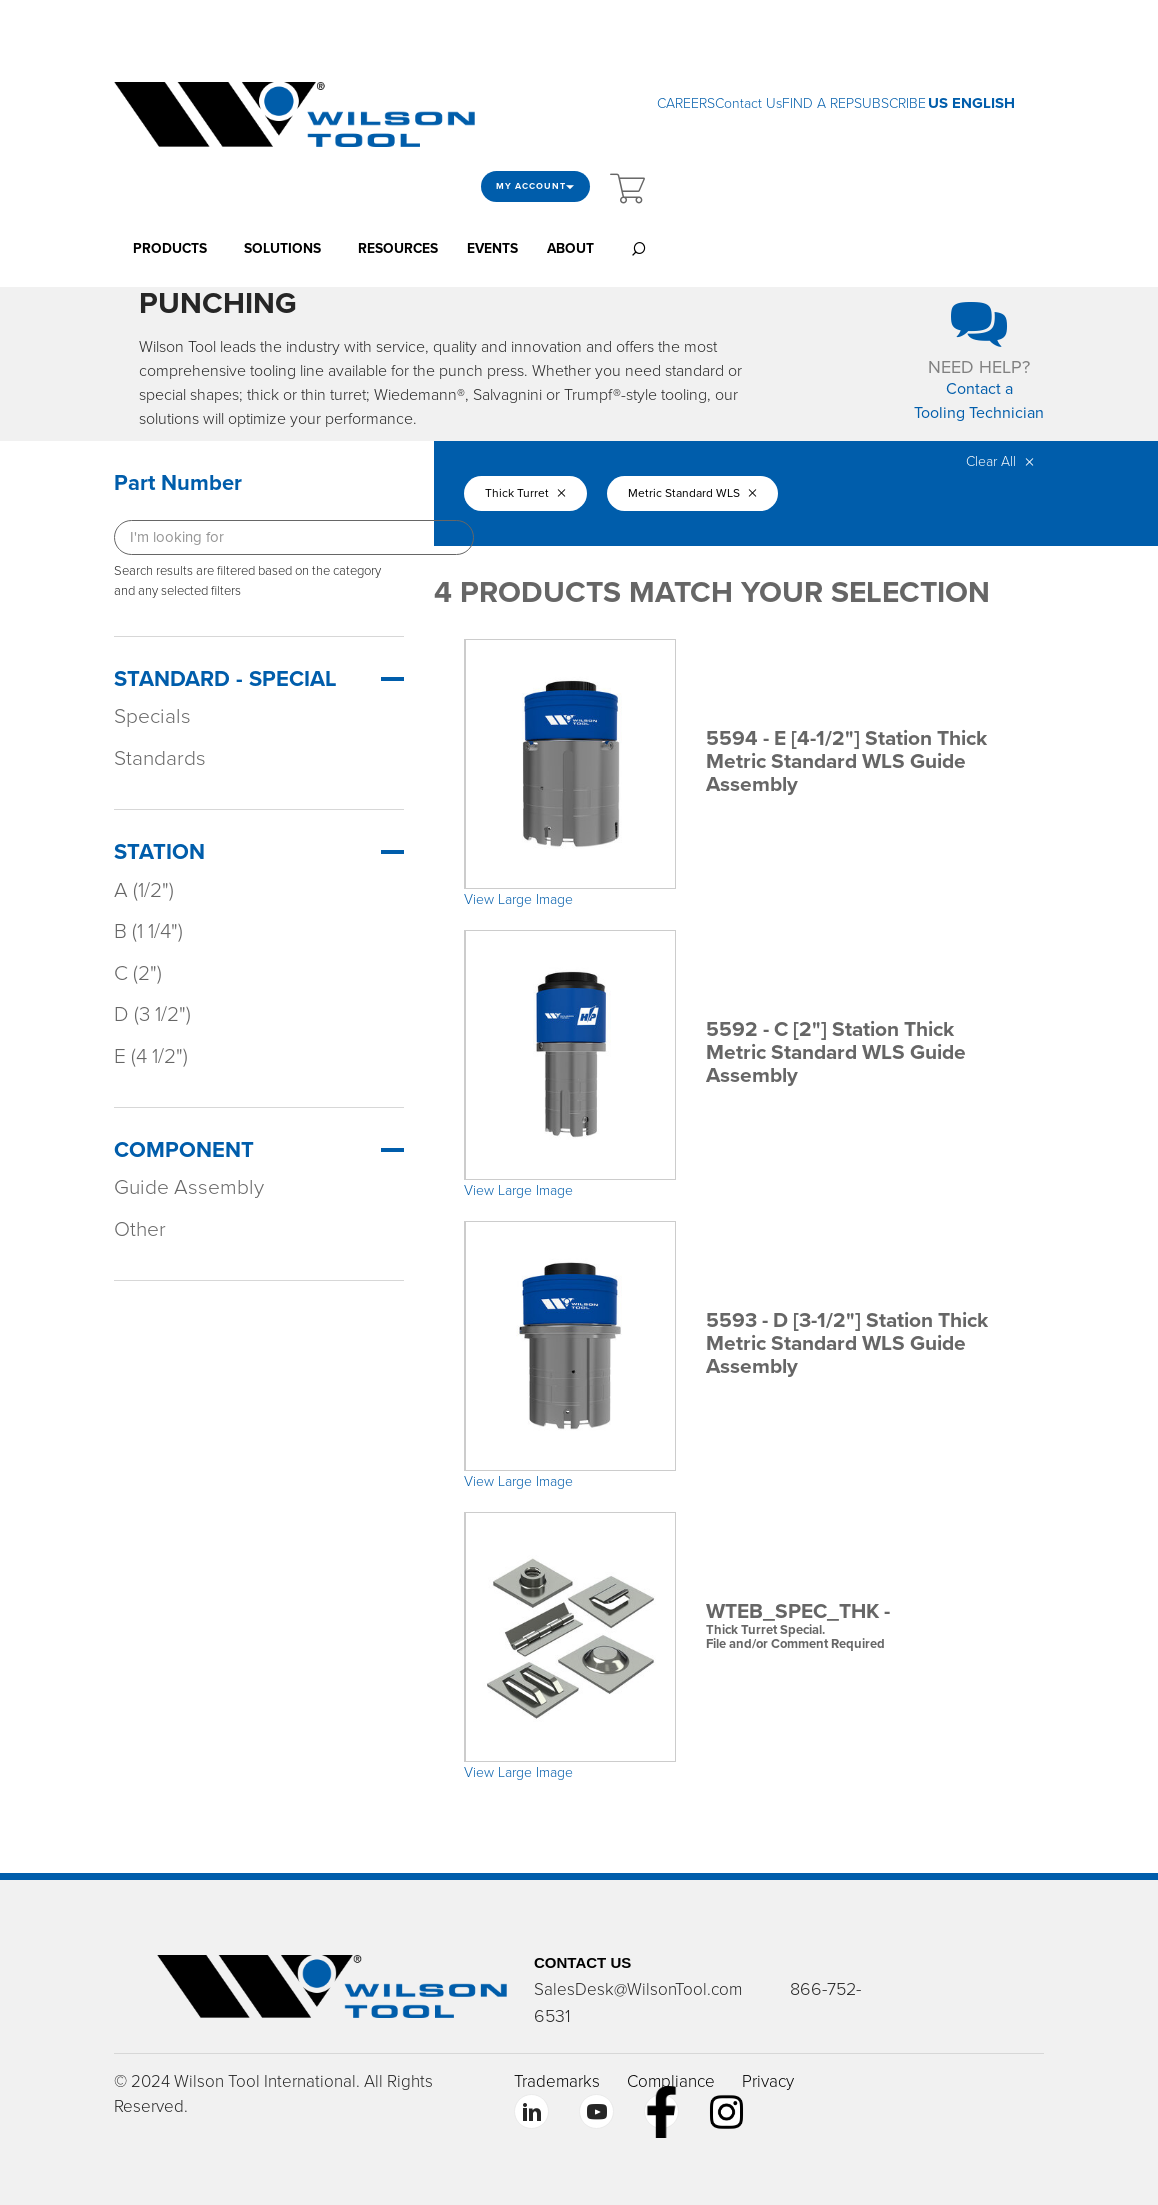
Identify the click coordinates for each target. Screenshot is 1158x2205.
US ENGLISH (971, 103)
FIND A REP (818, 103)
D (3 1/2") (152, 1014)
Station (159, 852)
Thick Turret (525, 493)
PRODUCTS (170, 248)
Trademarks (557, 2081)
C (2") (138, 973)
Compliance (671, 2081)
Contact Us (748, 103)
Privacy (768, 2081)
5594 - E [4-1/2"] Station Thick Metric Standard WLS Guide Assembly (846, 761)
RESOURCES (398, 248)
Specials (152, 716)
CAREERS (686, 103)
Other (140, 1229)
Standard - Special (225, 679)
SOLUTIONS (282, 248)
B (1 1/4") (148, 931)
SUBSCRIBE (890, 103)
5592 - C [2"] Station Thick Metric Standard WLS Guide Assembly (836, 1052)
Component (184, 1150)
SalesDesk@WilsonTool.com (638, 1989)
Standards (160, 758)
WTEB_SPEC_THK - (860, 1625)
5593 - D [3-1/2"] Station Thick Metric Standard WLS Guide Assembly (847, 1343)
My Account (535, 186)
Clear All (1000, 461)
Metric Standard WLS (692, 493)
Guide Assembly (189, 1187)
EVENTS (492, 248)
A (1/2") (144, 890)
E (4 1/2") (151, 1056)
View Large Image (518, 899)
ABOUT (570, 248)
